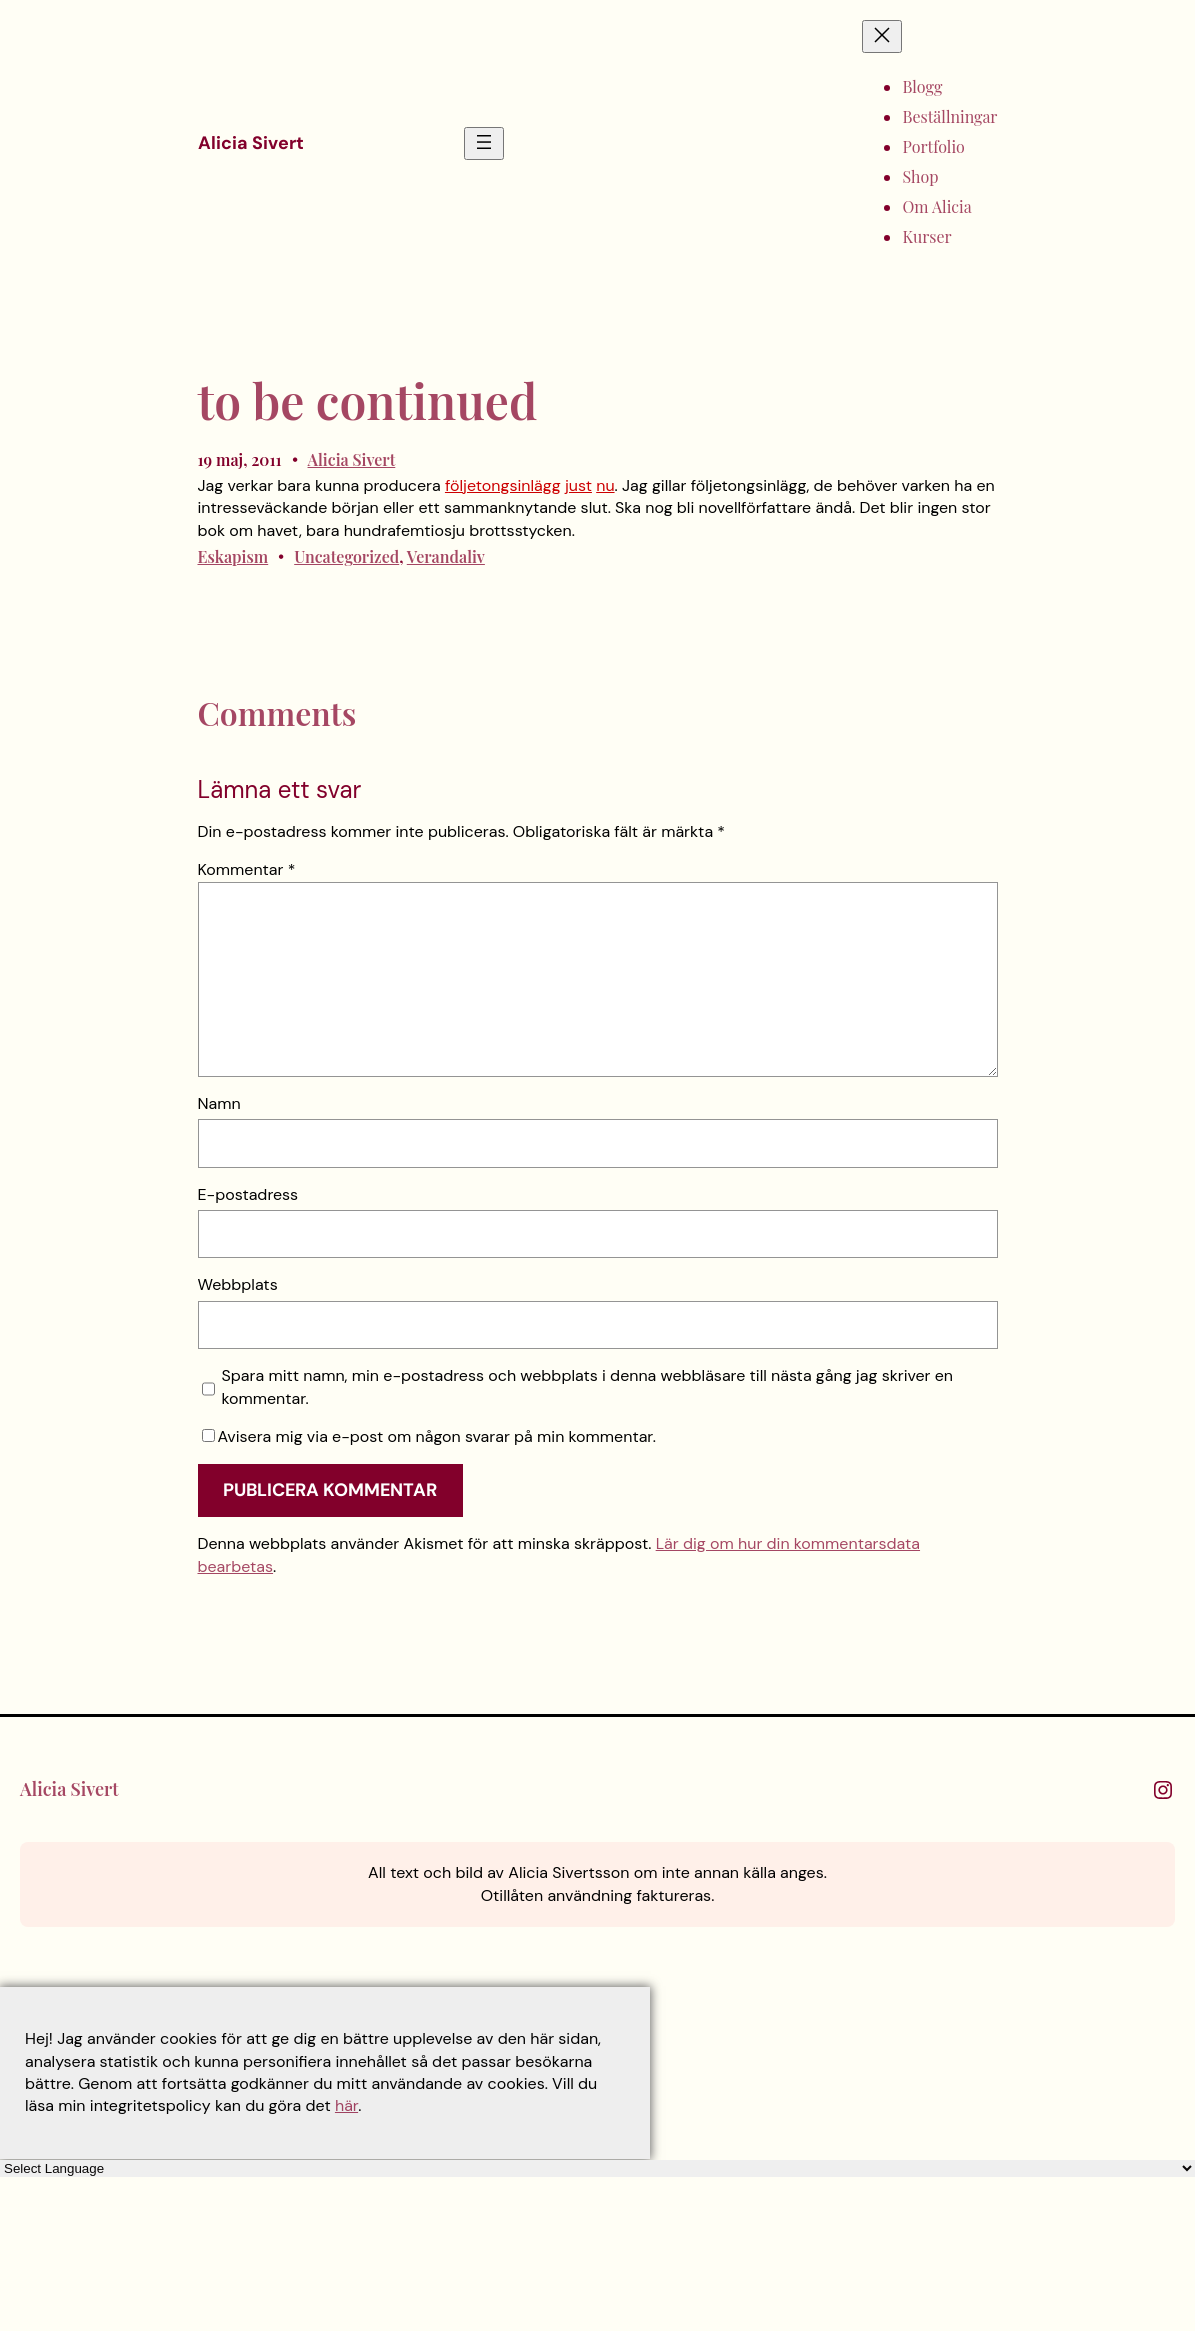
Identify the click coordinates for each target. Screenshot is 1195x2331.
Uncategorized (346, 556)
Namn (219, 1103)
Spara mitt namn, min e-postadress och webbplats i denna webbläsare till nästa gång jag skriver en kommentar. (588, 1386)
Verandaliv (446, 556)
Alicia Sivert (251, 143)
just (578, 485)
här (346, 2105)
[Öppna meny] (484, 143)
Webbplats (238, 1284)
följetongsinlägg (503, 485)
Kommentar (247, 869)
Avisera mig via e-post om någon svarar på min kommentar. (429, 1436)
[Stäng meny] (882, 36)
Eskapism (233, 556)
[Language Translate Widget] (597, 2168)
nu (605, 485)
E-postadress (248, 1194)
